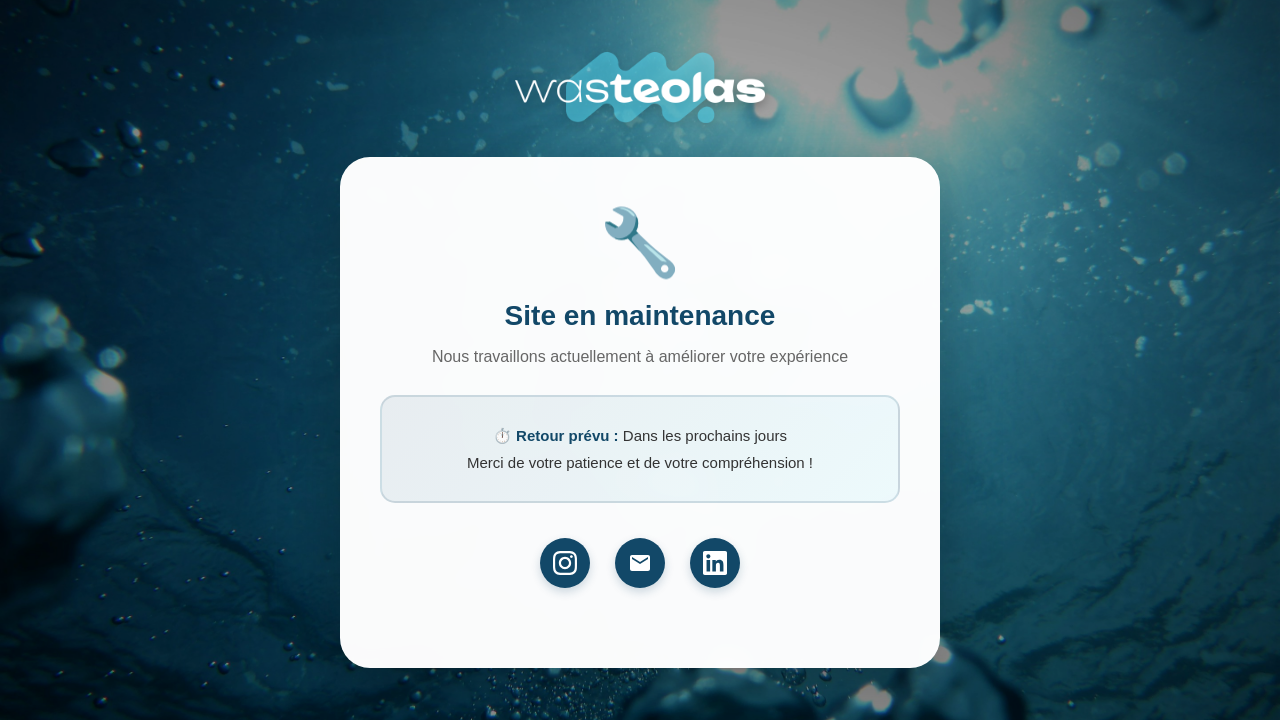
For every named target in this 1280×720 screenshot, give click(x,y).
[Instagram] (565, 563)
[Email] (640, 563)
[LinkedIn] (715, 563)
